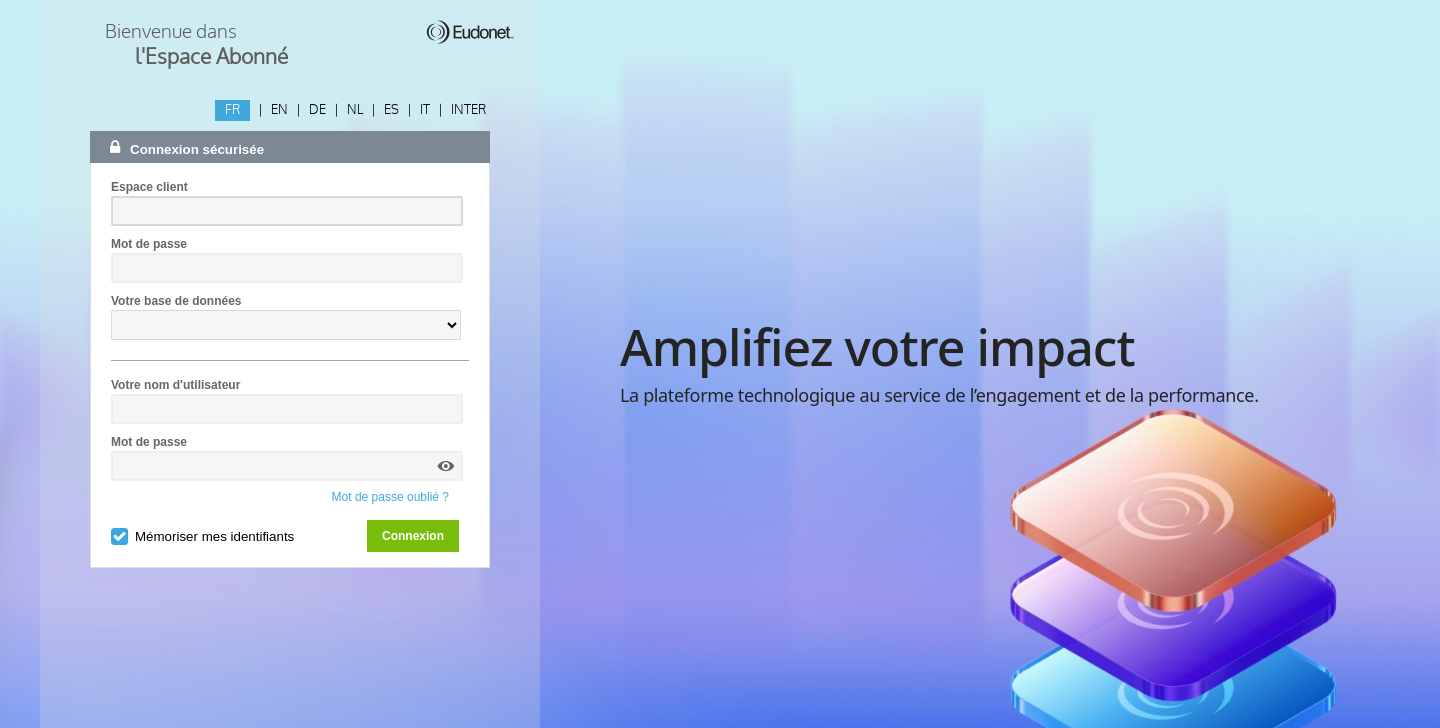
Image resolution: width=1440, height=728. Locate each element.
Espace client (149, 187)
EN (279, 110)
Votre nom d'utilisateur (175, 385)
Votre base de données (176, 301)
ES (391, 110)
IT (425, 110)
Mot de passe (149, 244)
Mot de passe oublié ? (390, 497)
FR (232, 110)
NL (355, 110)
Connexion (413, 536)
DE (317, 110)
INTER (468, 110)
